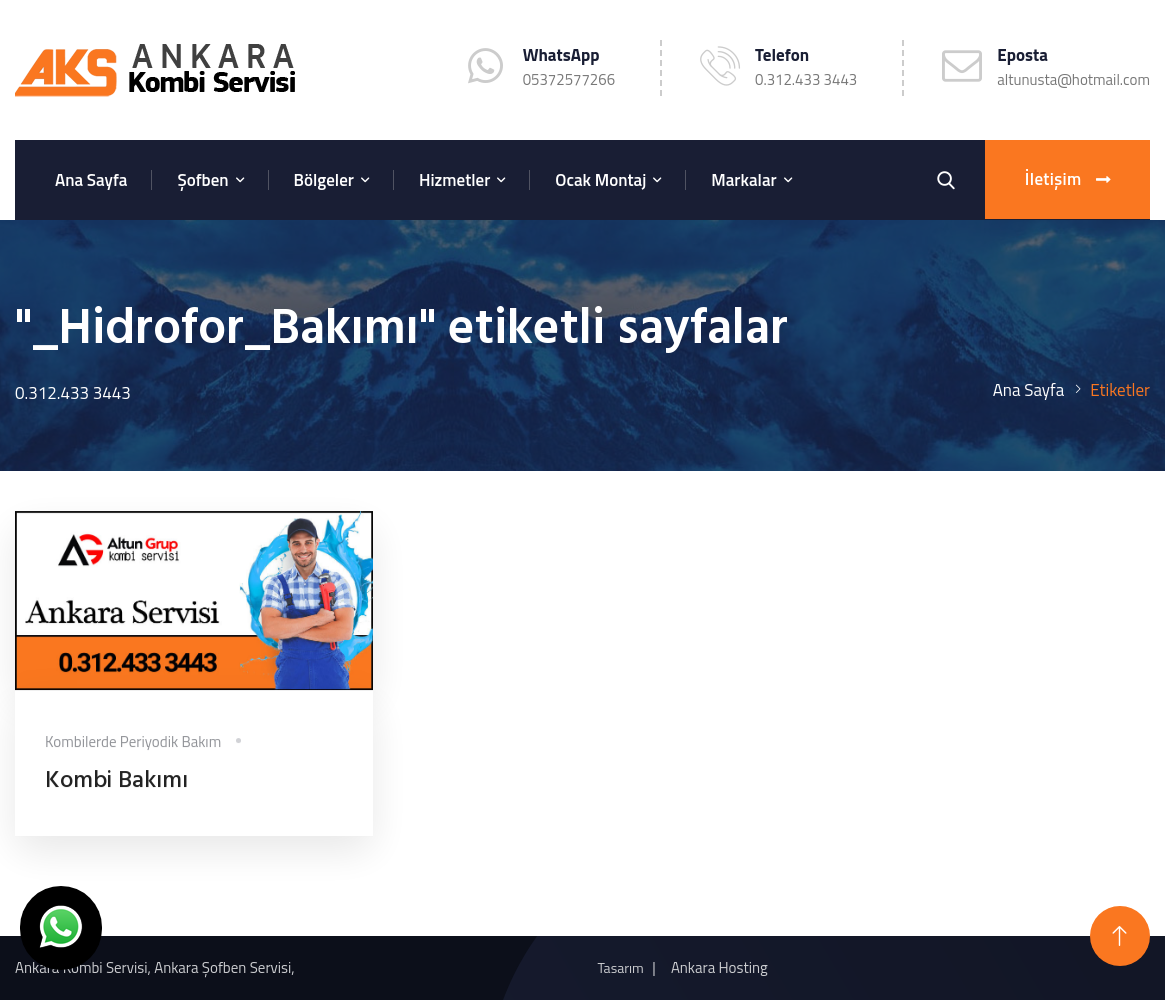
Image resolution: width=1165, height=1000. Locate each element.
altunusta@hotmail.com (1073, 79)
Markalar (743, 180)
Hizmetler (454, 180)
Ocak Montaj (600, 180)
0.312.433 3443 (806, 79)
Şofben (202, 180)
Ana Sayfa (91, 180)
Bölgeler (324, 180)
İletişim (1067, 180)
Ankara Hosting (719, 967)
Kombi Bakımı (116, 782)
